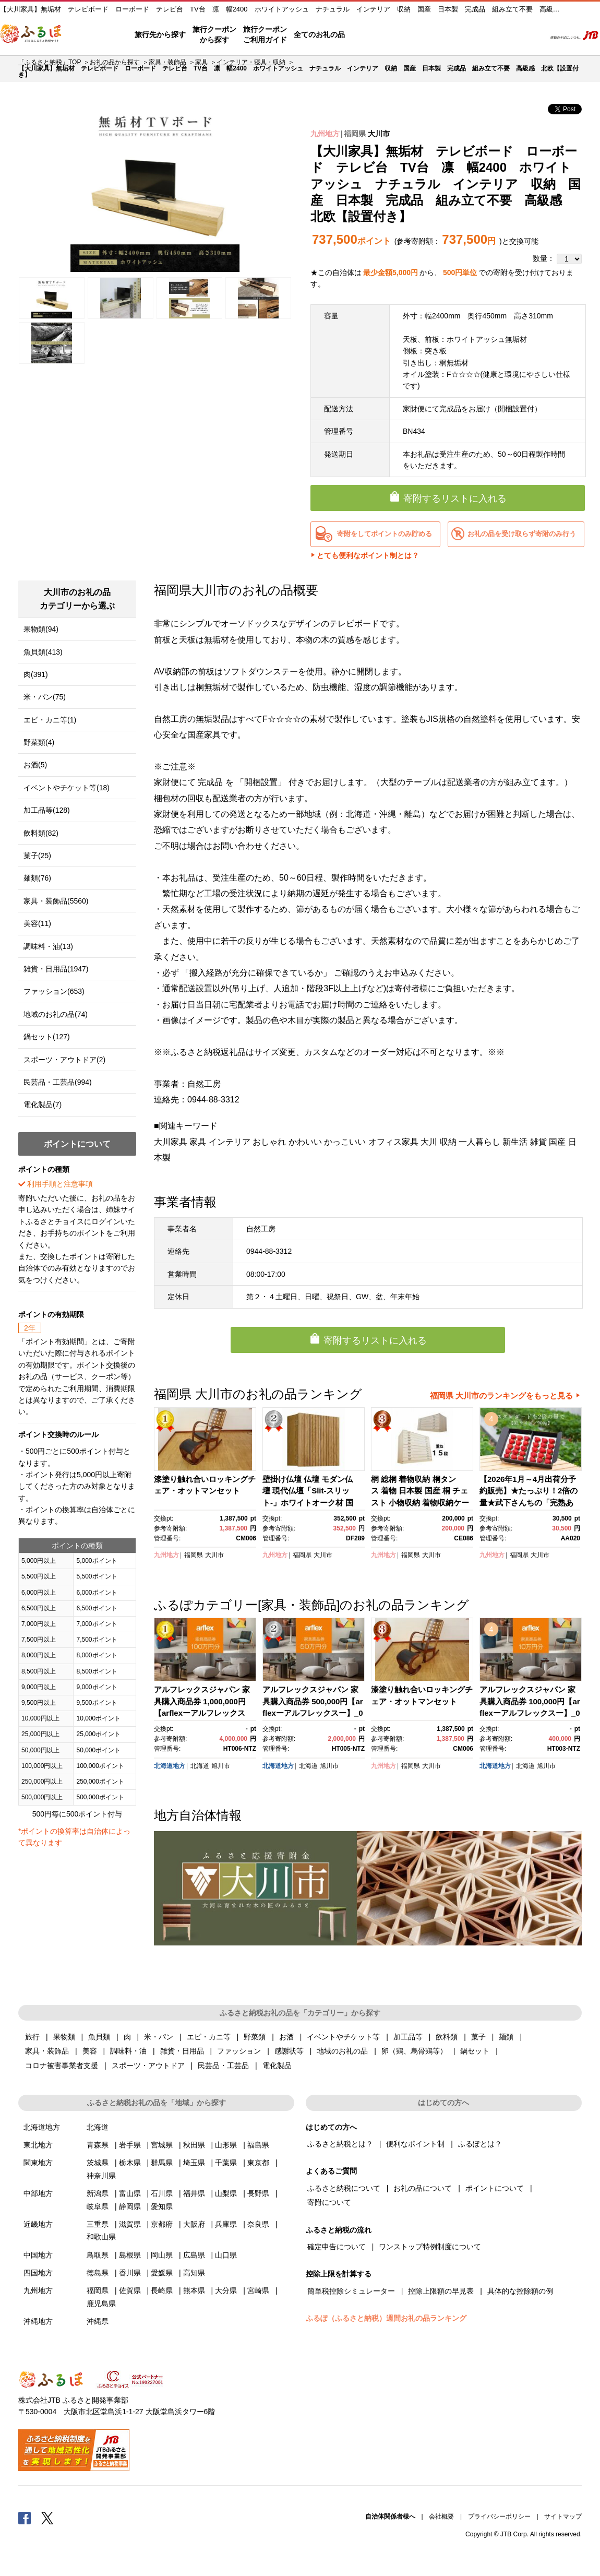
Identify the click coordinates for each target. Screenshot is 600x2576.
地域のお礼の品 (342, 2051)
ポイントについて (494, 2188)
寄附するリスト (501, 35)
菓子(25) (37, 855)
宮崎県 (258, 2290)
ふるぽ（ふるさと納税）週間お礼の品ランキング (386, 2318)
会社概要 (441, 2516)
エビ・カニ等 (209, 2037)
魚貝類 (99, 2037)
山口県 (226, 2255)
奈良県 (258, 2224)
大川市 (379, 133)
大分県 (226, 2290)
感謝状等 (289, 2051)
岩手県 (130, 2145)
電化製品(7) (42, 1104)
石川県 (162, 2193)
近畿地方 (38, 2224)
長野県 (258, 2193)
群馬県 (162, 2162)
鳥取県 (98, 2255)
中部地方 (38, 2193)
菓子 (478, 2037)
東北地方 (38, 2145)
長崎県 (162, 2290)
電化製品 (277, 2065)
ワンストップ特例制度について (430, 2246)
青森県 (98, 2145)
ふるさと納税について (343, 2188)
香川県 (130, 2273)
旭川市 (220, 1766)
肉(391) (35, 674)
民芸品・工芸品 (223, 2065)
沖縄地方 (38, 2321)
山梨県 (226, 2193)
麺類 (506, 2037)
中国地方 (38, 2255)
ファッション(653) (54, 991)
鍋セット (474, 2051)
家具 (201, 62)
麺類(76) (37, 878)
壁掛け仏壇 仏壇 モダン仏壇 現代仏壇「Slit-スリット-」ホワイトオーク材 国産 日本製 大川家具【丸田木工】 (311, 1502)
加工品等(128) (46, 810)
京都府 (162, 2224)
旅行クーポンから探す (214, 34)
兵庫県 (226, 2224)
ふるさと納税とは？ (340, 2144)
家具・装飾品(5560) (55, 901)
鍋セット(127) (46, 1036)
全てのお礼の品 (319, 34)
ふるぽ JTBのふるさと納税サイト (31, 35)
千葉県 (226, 2162)
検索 (530, 35)
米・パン (158, 2037)
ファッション (239, 2051)
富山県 (130, 2193)
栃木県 (130, 2162)
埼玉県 (194, 2162)
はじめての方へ (374, 35)
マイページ (468, 35)
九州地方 (325, 133)
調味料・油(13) (48, 946)
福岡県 (355, 133)
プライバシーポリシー (499, 2516)
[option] (155, 187)
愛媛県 (162, 2273)
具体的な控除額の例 (520, 2291)
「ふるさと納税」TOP (49, 62)
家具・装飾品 (167, 62)
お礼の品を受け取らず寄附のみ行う (521, 534)
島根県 (130, 2255)
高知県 (194, 2273)
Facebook (24, 2517)
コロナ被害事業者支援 (61, 2065)
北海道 (199, 1766)
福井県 (194, 2193)
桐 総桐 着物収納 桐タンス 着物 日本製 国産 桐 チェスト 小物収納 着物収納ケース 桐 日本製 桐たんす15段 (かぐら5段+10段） (420, 1502)
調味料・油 (128, 2051)
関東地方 (38, 2162)
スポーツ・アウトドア (148, 2065)
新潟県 (98, 2193)
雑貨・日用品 (182, 2051)
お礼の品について (422, 2188)
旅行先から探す (160, 34)
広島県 (194, 2255)
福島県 (258, 2145)
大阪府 (194, 2224)
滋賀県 (130, 2224)
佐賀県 (130, 2290)
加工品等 (408, 2037)
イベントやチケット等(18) (66, 788)
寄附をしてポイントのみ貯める (384, 534)
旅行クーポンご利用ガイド (265, 34)
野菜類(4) (38, 742)
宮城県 (162, 2145)
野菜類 (255, 2037)
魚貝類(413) (43, 652)
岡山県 (162, 2255)
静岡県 (130, 2206)
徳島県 (98, 2273)
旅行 (32, 2037)
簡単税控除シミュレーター (351, 2291)
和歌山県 (101, 2237)
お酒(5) (35, 765)
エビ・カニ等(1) (49, 720)
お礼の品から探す (115, 62)
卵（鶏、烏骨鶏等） (414, 2051)
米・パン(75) (44, 697)
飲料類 (447, 2037)
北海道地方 (169, 1766)
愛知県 (162, 2206)
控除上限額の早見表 (441, 2291)
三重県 (98, 2224)
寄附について (329, 2202)
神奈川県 (101, 2175)
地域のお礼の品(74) (55, 1014)
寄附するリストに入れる (455, 498)
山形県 (226, 2145)
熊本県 (194, 2290)
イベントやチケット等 (343, 2037)
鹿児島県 (101, 2303)
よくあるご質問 (428, 35)
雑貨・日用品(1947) (55, 969)
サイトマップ (563, 2516)
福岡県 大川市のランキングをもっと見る (501, 1395)
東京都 (258, 2162)
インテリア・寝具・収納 (251, 62)
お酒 (286, 2037)
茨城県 (98, 2162)
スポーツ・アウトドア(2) (64, 1059)
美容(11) (37, 923)
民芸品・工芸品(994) (57, 1082)
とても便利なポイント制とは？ (368, 555)
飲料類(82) (40, 833)
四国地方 (38, 2273)
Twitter (47, 2517)
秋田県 (194, 2145)
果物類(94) (40, 629)
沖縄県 (98, 2321)
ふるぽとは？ (480, 2144)
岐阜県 (98, 2206)
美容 (89, 2051)
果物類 (64, 2037)
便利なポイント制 (415, 2144)
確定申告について (336, 2246)
